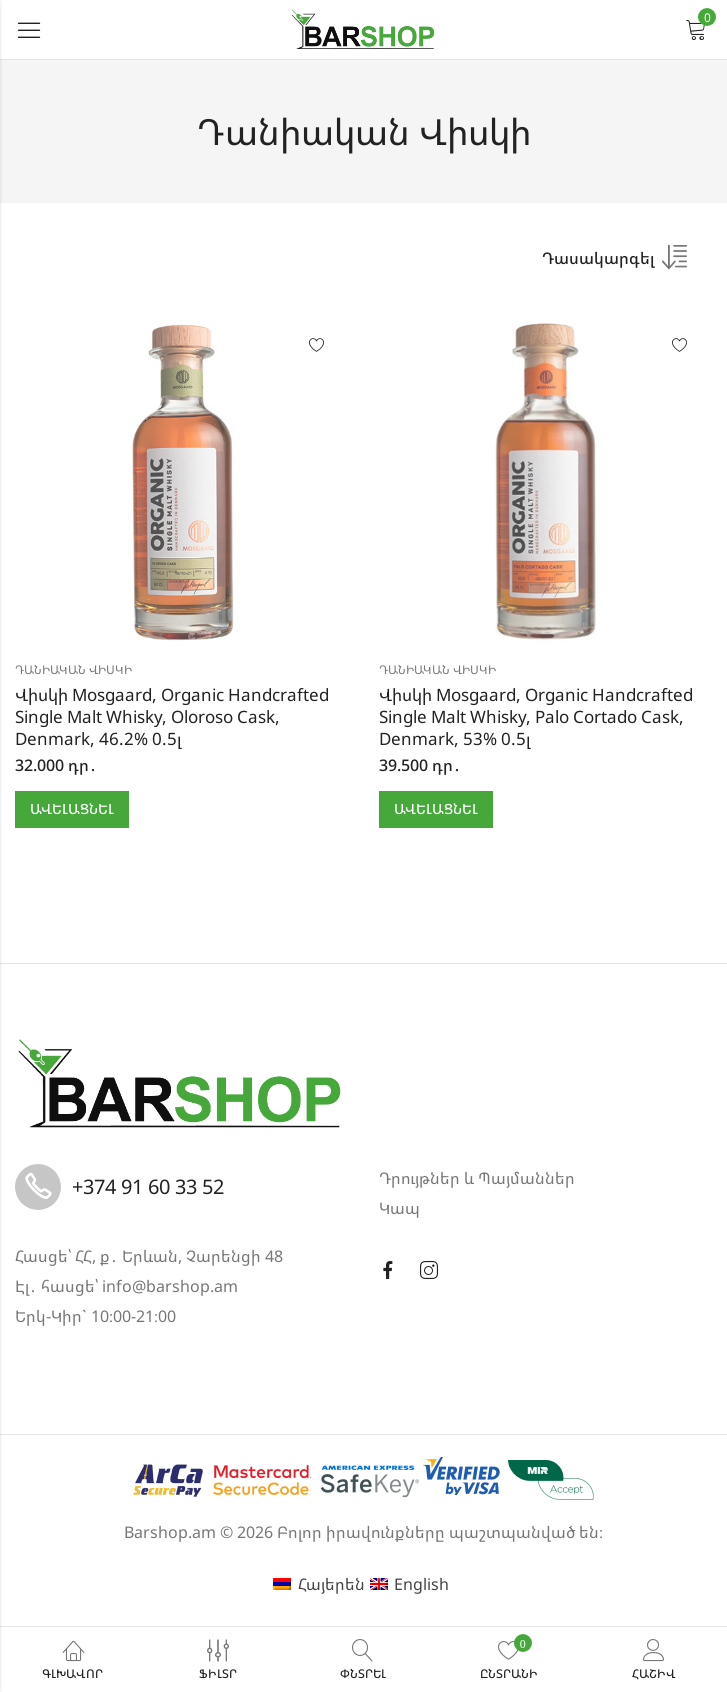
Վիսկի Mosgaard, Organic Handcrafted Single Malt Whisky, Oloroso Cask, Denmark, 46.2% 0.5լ (172, 716)
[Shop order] (614, 264)
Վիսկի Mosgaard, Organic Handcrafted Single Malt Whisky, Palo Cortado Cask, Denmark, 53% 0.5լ (536, 716)
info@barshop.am (170, 1286)
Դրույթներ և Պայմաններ (477, 1178)
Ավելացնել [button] (72, 808)
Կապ (399, 1208)
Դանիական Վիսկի (73, 669)
